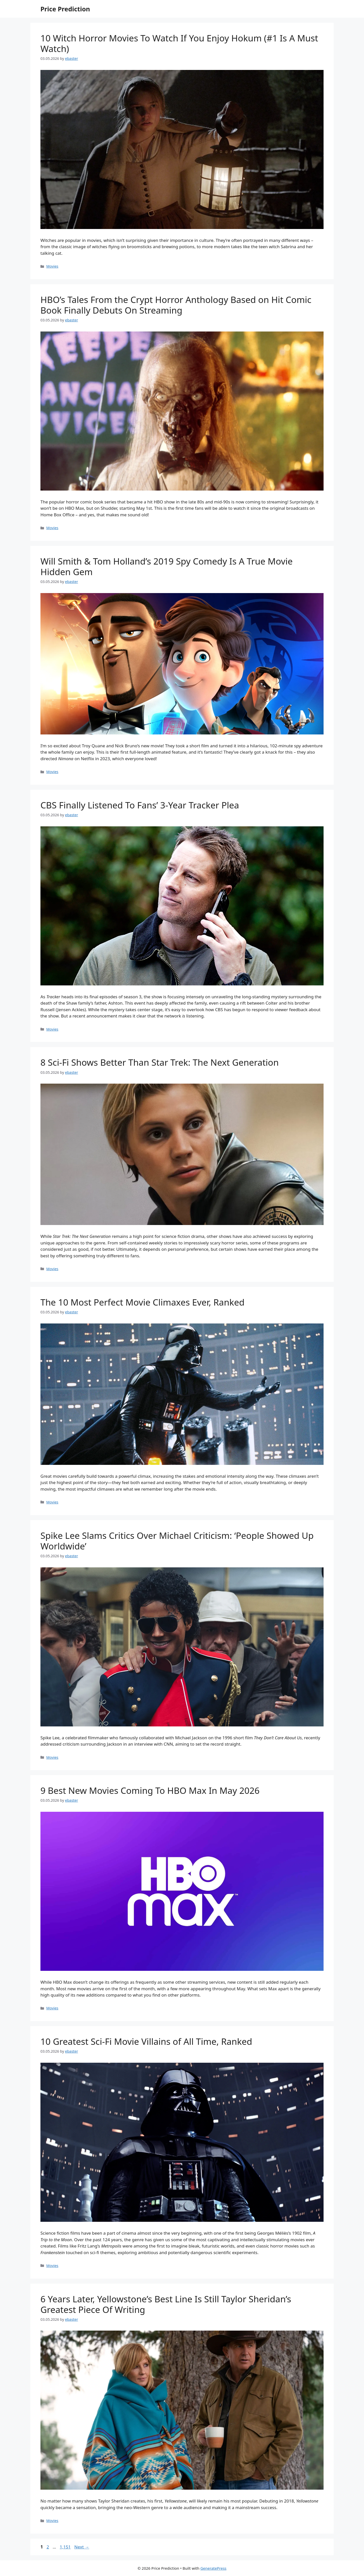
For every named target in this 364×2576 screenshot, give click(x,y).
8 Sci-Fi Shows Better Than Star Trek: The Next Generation (159, 1062)
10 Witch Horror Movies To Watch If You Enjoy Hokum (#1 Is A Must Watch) (179, 43)
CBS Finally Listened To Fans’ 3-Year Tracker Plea (139, 805)
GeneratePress (213, 2568)
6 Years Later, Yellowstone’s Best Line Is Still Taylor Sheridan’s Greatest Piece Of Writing (165, 2304)
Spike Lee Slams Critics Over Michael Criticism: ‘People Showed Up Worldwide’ (177, 1540)
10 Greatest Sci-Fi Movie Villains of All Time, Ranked (146, 2041)
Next (81, 2547)
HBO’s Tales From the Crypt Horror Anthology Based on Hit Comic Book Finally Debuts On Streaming (175, 305)
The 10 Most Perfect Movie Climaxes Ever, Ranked (142, 1302)
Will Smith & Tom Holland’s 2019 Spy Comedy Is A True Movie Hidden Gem (166, 566)
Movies (52, 266)
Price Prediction (65, 9)
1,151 (65, 2547)
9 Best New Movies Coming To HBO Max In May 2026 (150, 1790)
